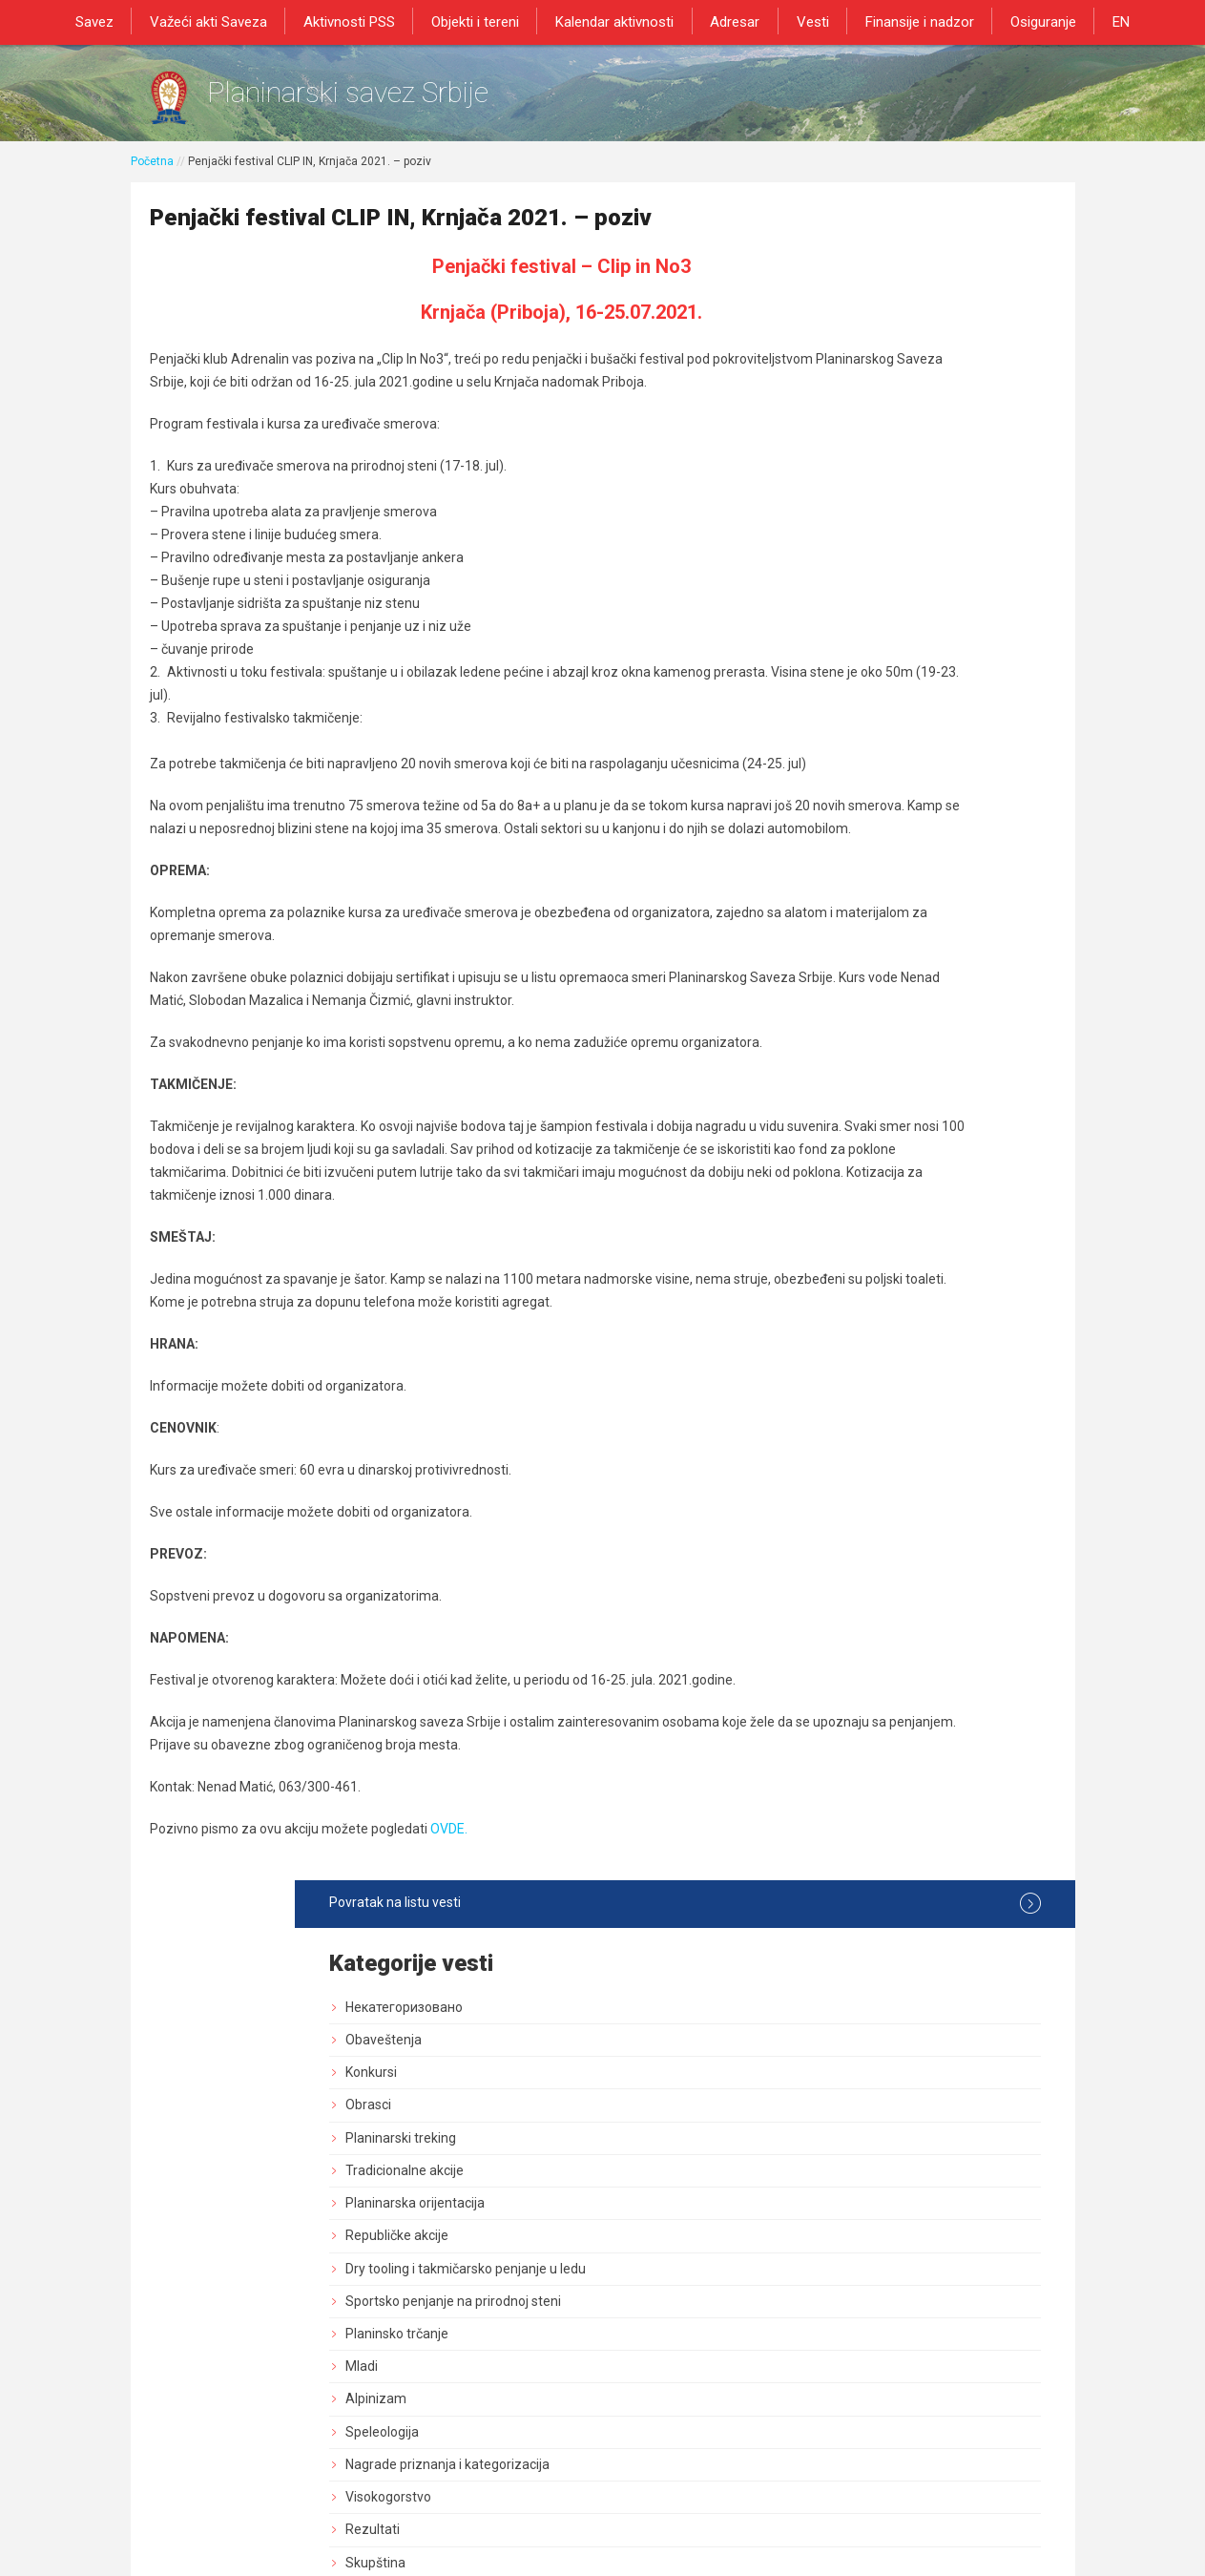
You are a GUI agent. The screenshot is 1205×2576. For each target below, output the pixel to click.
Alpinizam (844, 735)
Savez (116, 21)
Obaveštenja (852, 359)
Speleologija (850, 767)
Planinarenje (851, 1093)
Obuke (833, 1322)
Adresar (733, 21)
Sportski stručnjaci (869, 1518)
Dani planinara (857, 1159)
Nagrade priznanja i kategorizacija (916, 799)
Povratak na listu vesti (919, 222)
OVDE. (450, 2011)
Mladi (830, 702)
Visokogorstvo (857, 832)
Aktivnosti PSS (361, 21)
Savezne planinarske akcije (895, 1681)
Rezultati (841, 865)
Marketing (844, 1355)
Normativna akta (864, 1486)
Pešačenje (845, 1061)
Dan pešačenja (858, 1126)
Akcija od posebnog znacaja (898, 1714)
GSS (827, 1029)
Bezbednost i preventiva (887, 1192)
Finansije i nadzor (907, 21)
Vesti (805, 21)
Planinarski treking (869, 457)
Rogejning (844, 1649)
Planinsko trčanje (865, 669)
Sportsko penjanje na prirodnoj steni (921, 636)
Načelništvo (848, 963)
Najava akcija (853, 1551)
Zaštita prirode (858, 1289)
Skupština (844, 898)
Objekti (835, 1224)
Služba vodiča (855, 996)
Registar (839, 1420)
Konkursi (839, 391)
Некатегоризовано (872, 326)
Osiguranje (1026, 21)
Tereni (833, 1257)
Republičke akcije (865, 554)
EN (1099, 21)
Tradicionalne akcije (873, 489)
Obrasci (837, 424)
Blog (827, 1583)
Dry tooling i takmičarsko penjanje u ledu (920, 596)
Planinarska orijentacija (883, 522)
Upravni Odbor (857, 930)
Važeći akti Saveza (225, 21)
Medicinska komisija (874, 1616)
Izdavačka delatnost (874, 1387)
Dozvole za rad (859, 1453)
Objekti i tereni (483, 21)
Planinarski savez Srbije (423, 100)
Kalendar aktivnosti (617, 21)
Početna (152, 178)
